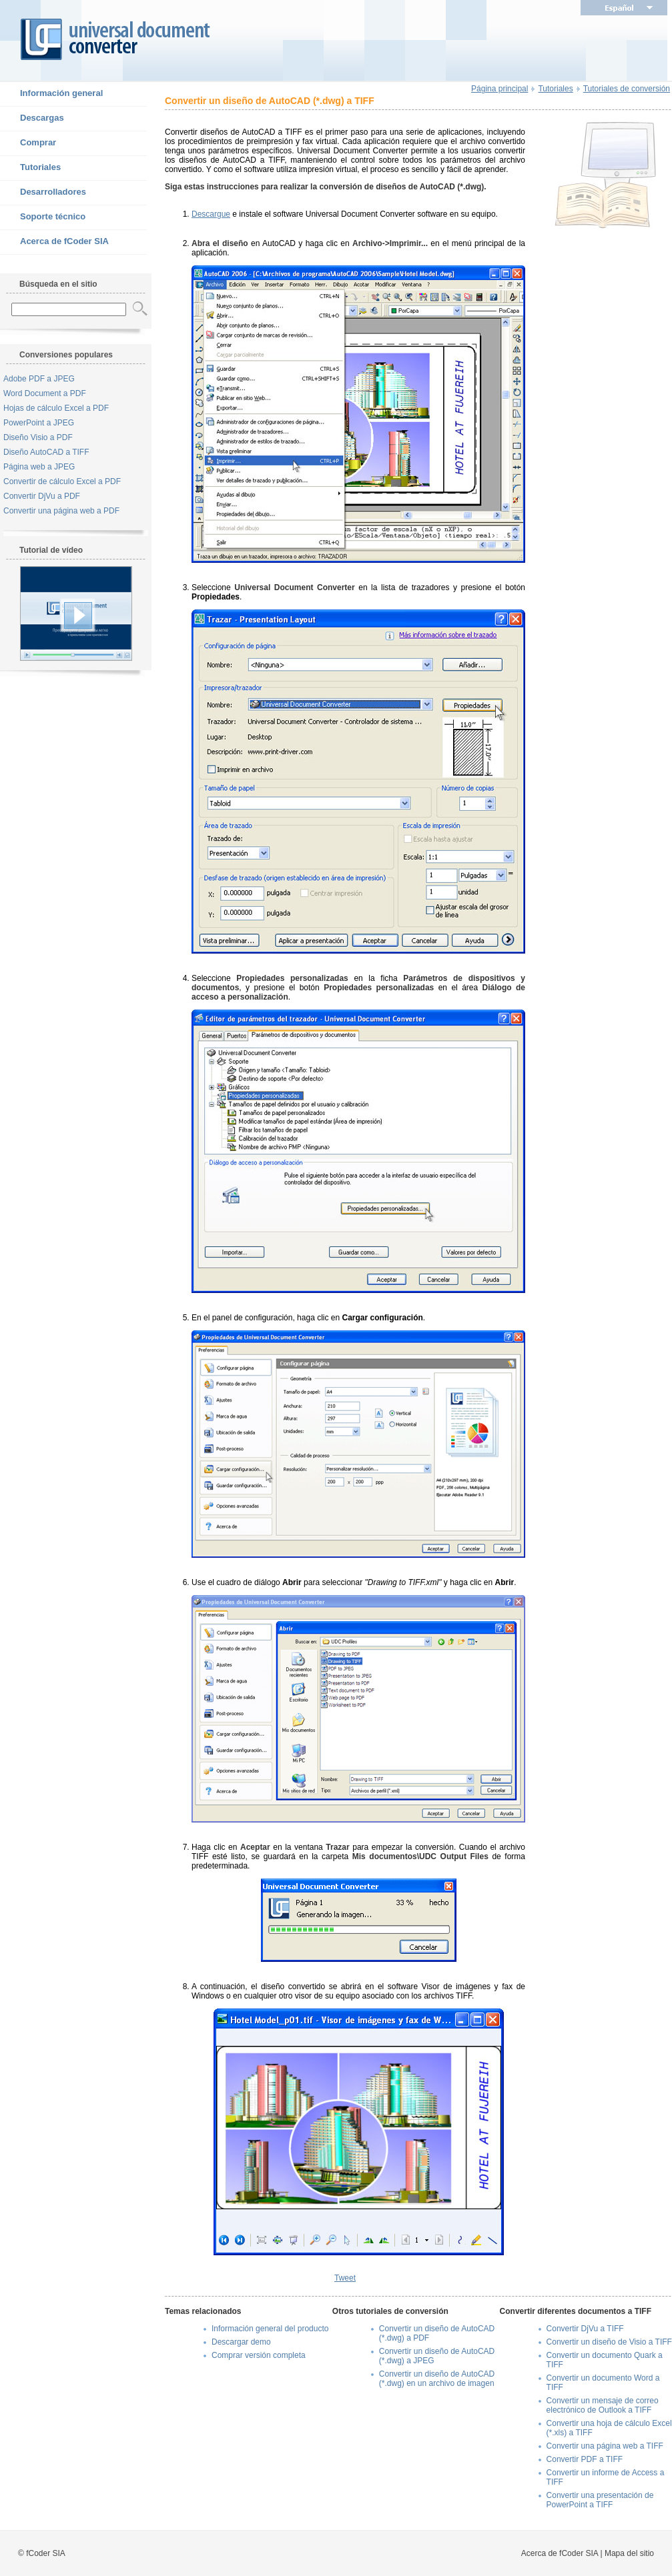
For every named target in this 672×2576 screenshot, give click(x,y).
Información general (51, 94)
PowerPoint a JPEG (38, 422)
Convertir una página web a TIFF (605, 2446)
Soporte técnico (42, 217)
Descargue (211, 214)
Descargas (32, 119)
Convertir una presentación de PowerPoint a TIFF (600, 2500)
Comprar (28, 143)
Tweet (345, 2278)
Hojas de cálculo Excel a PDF (56, 408)
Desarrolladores (43, 193)
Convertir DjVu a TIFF (585, 2328)
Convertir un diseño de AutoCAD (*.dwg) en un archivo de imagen (436, 2378)
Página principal (499, 88)
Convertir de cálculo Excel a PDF (62, 481)
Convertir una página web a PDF (61, 510)
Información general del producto (270, 2328)
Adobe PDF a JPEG (39, 378)
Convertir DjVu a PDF (41, 496)
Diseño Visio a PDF (38, 437)
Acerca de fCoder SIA (54, 242)
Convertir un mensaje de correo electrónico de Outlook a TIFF (603, 2405)
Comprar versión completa (259, 2355)
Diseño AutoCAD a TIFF (46, 452)
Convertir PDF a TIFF (585, 2459)
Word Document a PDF (44, 393)
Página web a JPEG (39, 466)
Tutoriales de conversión (626, 88)
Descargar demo (241, 2342)
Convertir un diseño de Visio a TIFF (609, 2342)
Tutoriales (30, 168)
